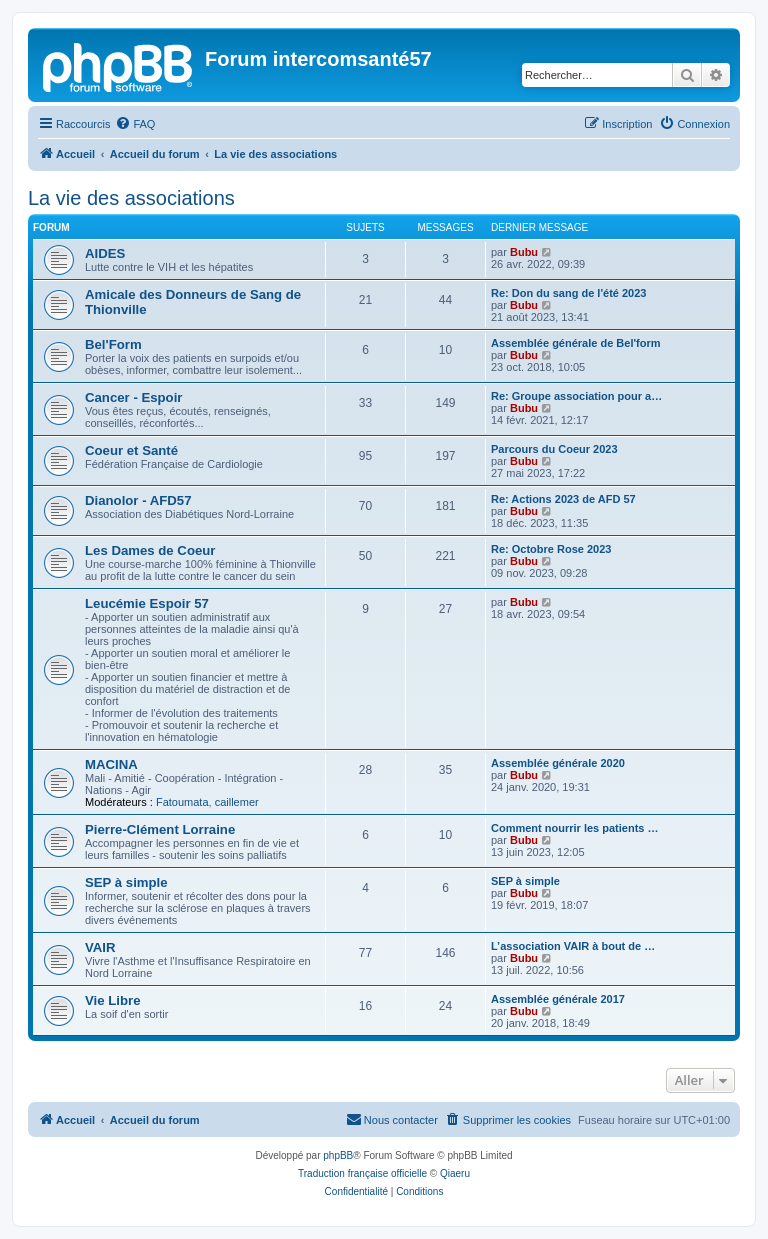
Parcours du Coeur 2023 (554, 449)
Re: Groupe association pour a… (576, 396)
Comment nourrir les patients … (574, 828)
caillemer (237, 802)
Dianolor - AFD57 (138, 500)
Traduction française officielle (362, 1173)
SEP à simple (126, 882)
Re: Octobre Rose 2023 (551, 549)
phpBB (338, 1155)
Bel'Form (113, 344)
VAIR (100, 947)
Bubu (524, 252)
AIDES (105, 253)
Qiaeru (455, 1173)
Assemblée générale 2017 (558, 999)
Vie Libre (112, 1000)
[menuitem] (135, 124)
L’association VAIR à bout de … (573, 946)
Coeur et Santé (131, 450)
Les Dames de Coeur (150, 550)
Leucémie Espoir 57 (147, 603)
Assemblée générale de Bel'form (576, 343)
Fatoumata (182, 802)
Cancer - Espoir (133, 397)
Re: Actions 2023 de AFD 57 (563, 499)
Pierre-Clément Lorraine (160, 829)
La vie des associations (131, 198)
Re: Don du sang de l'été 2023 (568, 293)
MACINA (111, 764)
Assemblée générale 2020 (558, 763)
